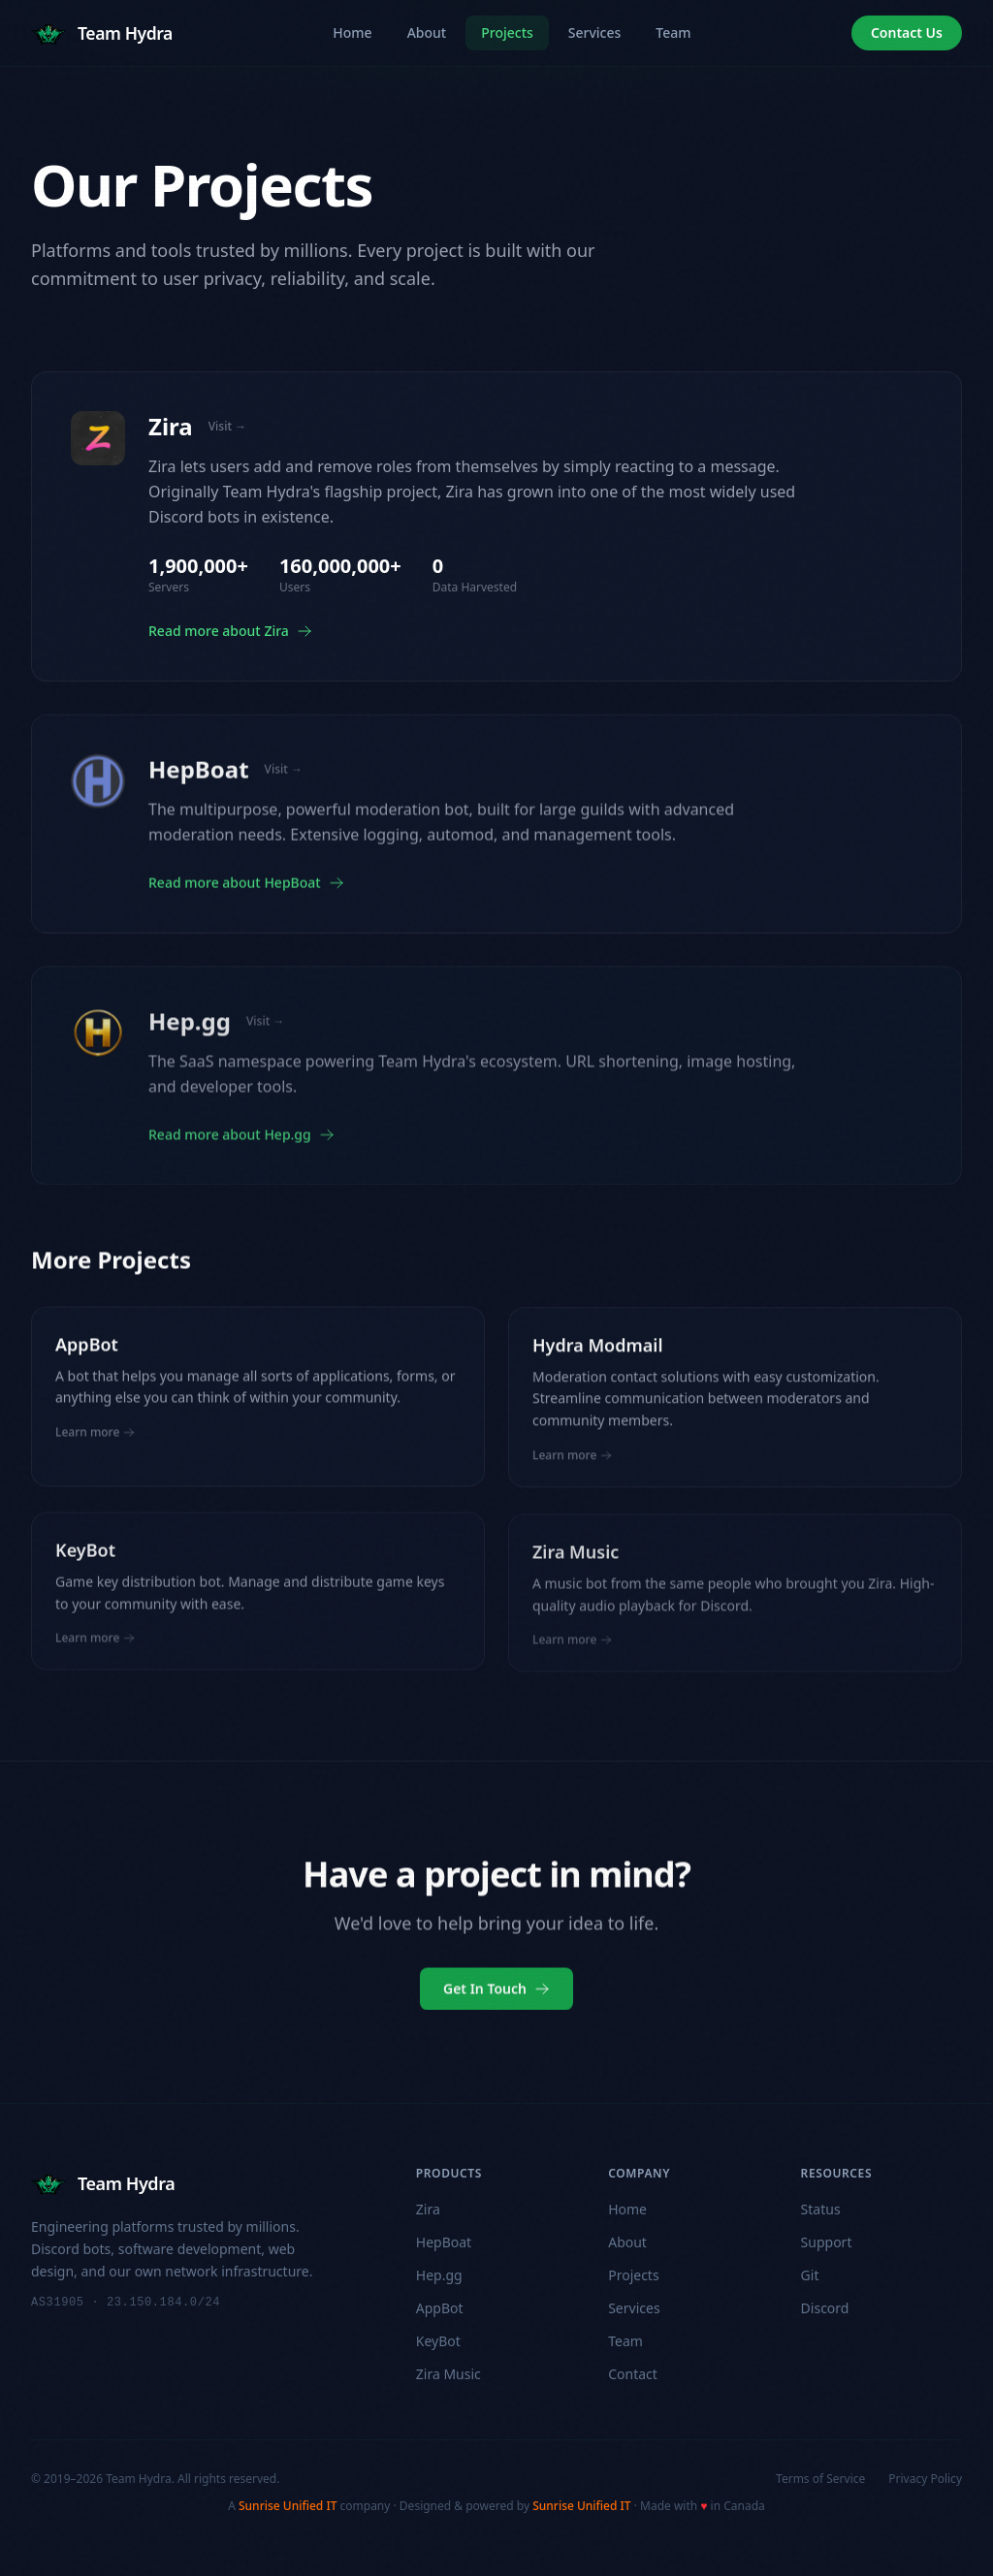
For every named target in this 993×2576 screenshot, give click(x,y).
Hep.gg (439, 2275)
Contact (632, 2374)
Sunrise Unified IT (287, 2505)
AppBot (440, 2308)
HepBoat (443, 2242)
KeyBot (438, 2341)
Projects (507, 32)
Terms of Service (820, 2479)
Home (352, 32)
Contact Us (907, 32)
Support (826, 2242)
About (427, 32)
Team (673, 32)
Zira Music (448, 2374)
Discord (825, 2308)
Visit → (227, 426)
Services (595, 32)
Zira (428, 2209)
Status (821, 2209)
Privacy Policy (925, 2479)
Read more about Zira (230, 630)
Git (810, 2275)
